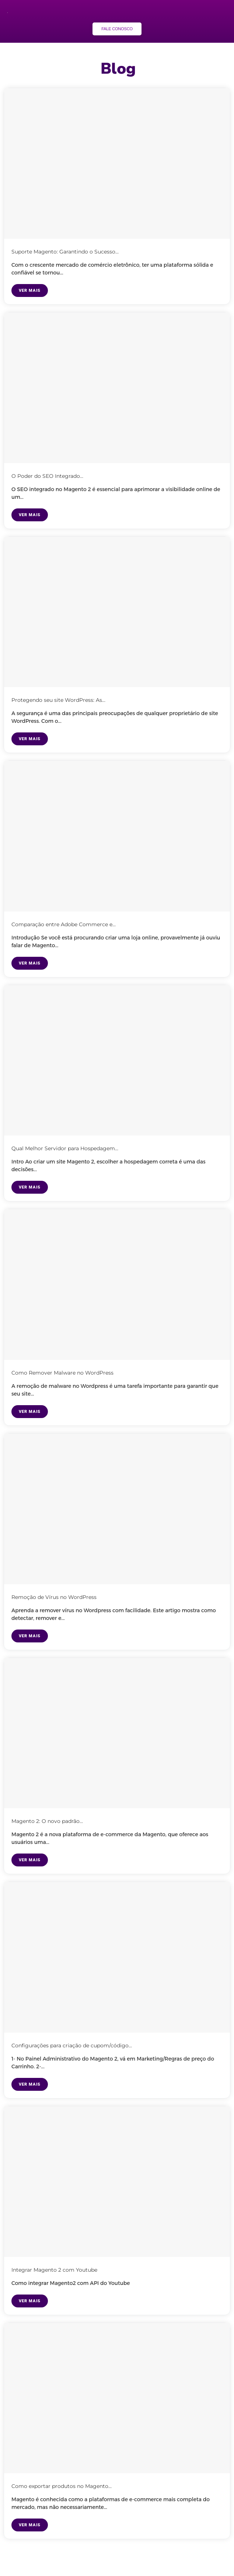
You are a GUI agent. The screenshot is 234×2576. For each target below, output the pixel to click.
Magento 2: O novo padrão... (47, 1821)
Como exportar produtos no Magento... (61, 2486)
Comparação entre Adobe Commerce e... (63, 924)
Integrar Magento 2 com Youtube (54, 2270)
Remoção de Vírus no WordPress (54, 1597)
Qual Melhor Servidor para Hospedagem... (64, 1148)
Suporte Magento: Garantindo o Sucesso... (65, 251)
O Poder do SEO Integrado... (47, 476)
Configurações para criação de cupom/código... (71, 2045)
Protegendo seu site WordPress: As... (58, 700)
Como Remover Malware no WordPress (62, 1372)
